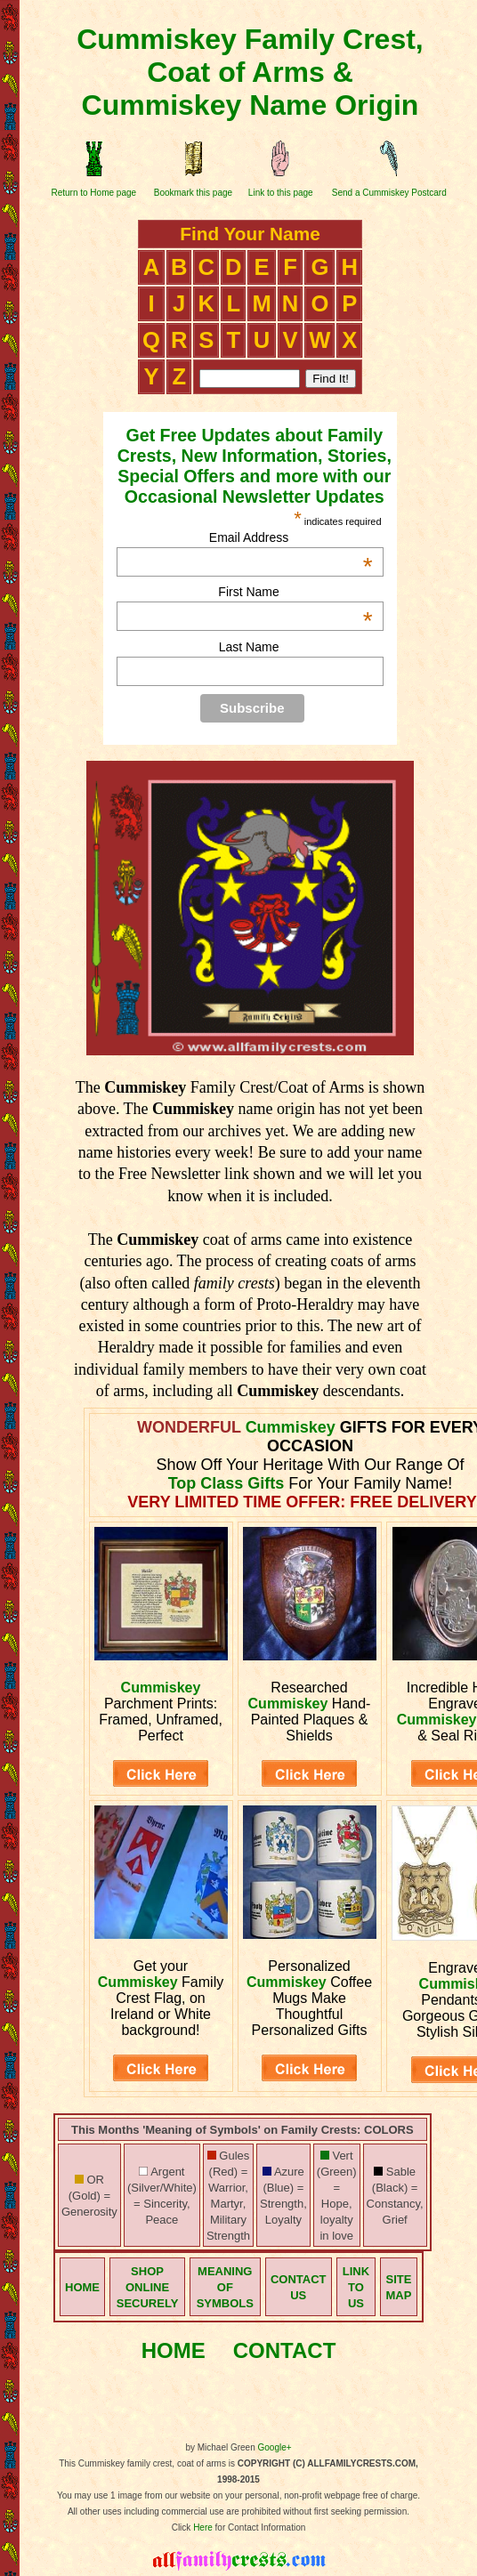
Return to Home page (93, 193)
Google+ (275, 2447)
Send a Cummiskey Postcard (389, 193)
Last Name (249, 647)
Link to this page (280, 193)
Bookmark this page (193, 193)
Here (203, 2527)
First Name (295, 592)
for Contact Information (259, 2527)
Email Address (291, 537)
